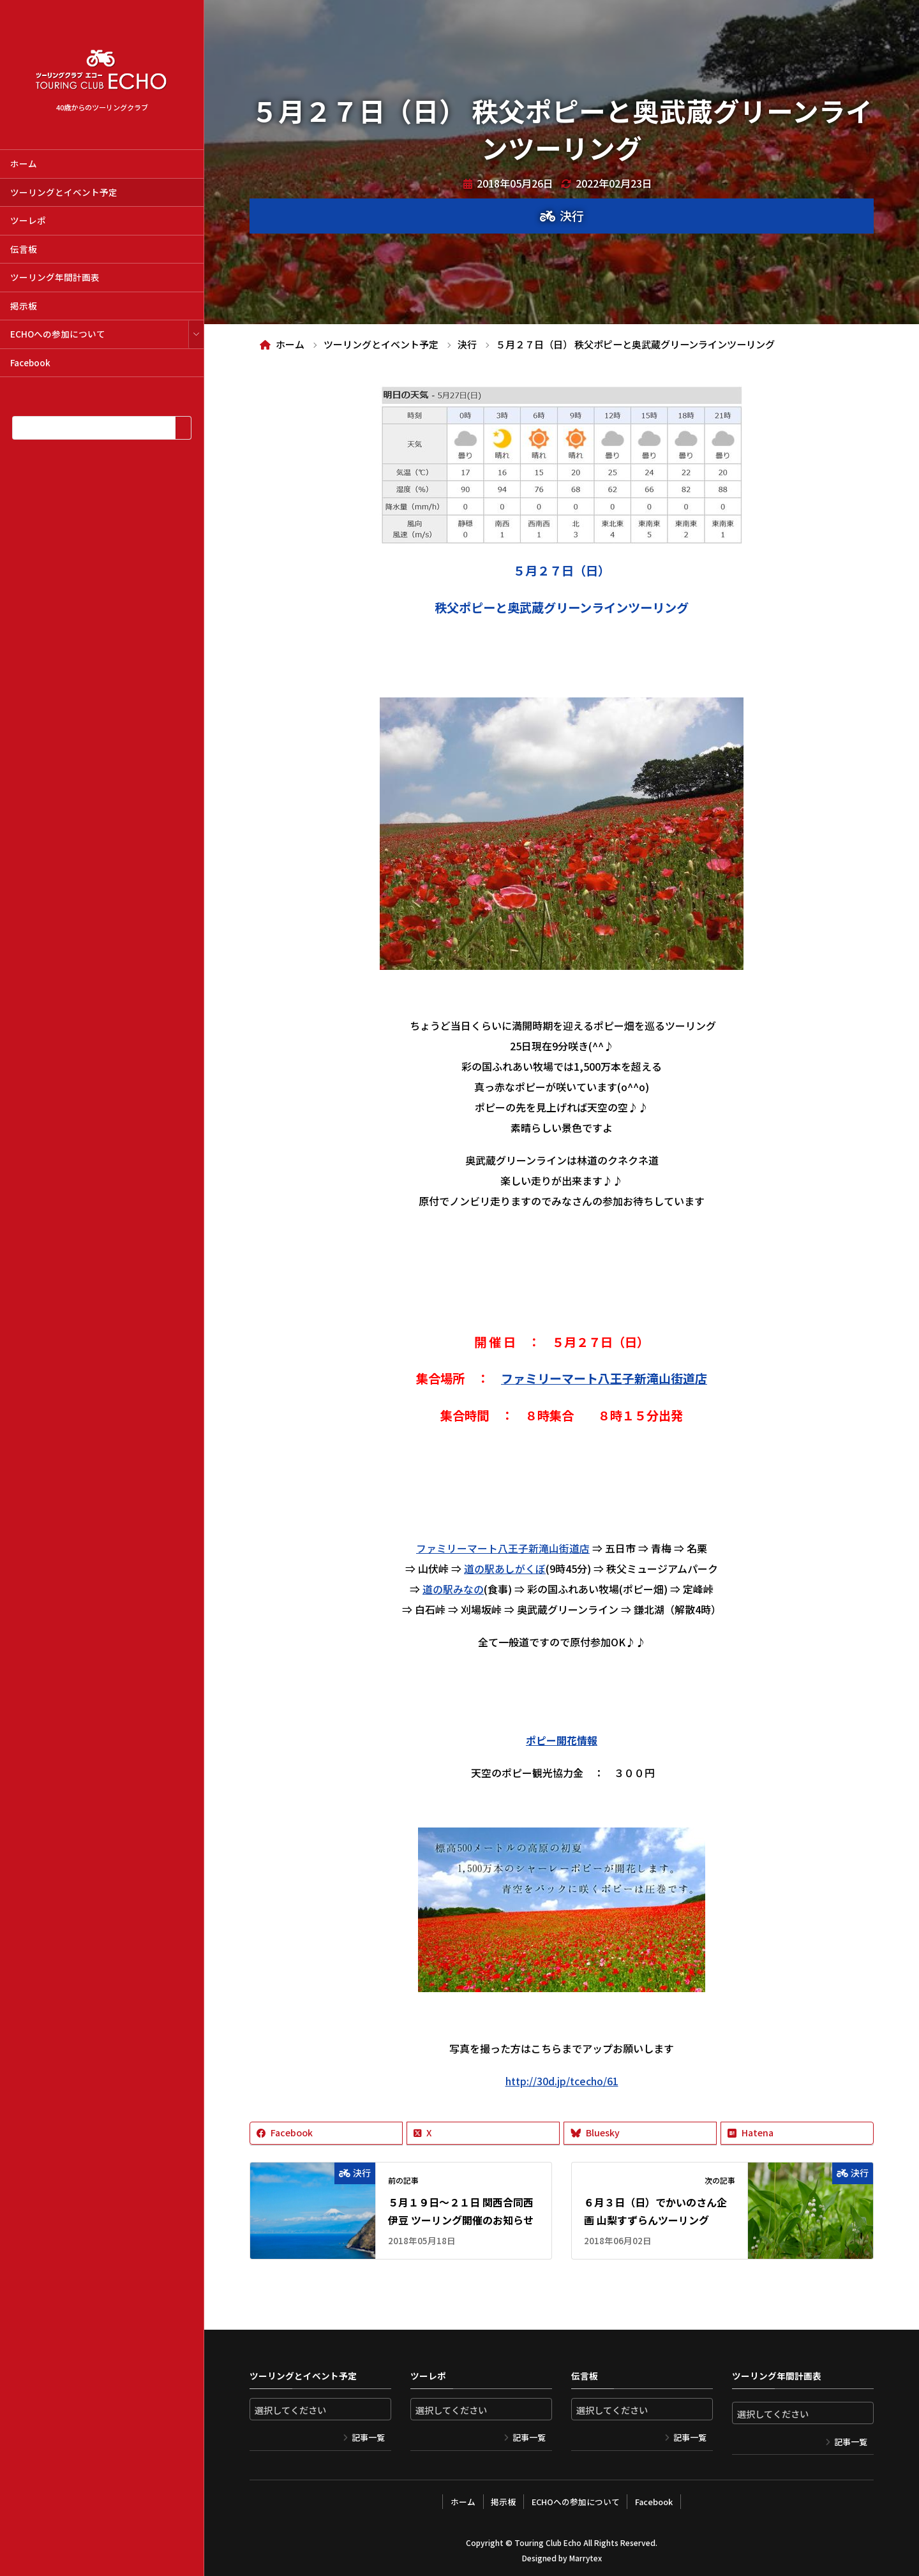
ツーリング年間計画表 (55, 277)
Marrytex (585, 2556)
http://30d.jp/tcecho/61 (561, 2080)
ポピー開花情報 (561, 1740)
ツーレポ (28, 220)
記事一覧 (368, 2437)
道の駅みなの (453, 1589)
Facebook (30, 362)
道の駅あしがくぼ (505, 1568)
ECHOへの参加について (57, 333)
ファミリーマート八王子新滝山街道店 (503, 1548)
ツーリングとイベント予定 (63, 192)
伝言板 (23, 248)
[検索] (183, 428)
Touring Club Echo (547, 2541)
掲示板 (23, 305)
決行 (572, 216)
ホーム (23, 163)
